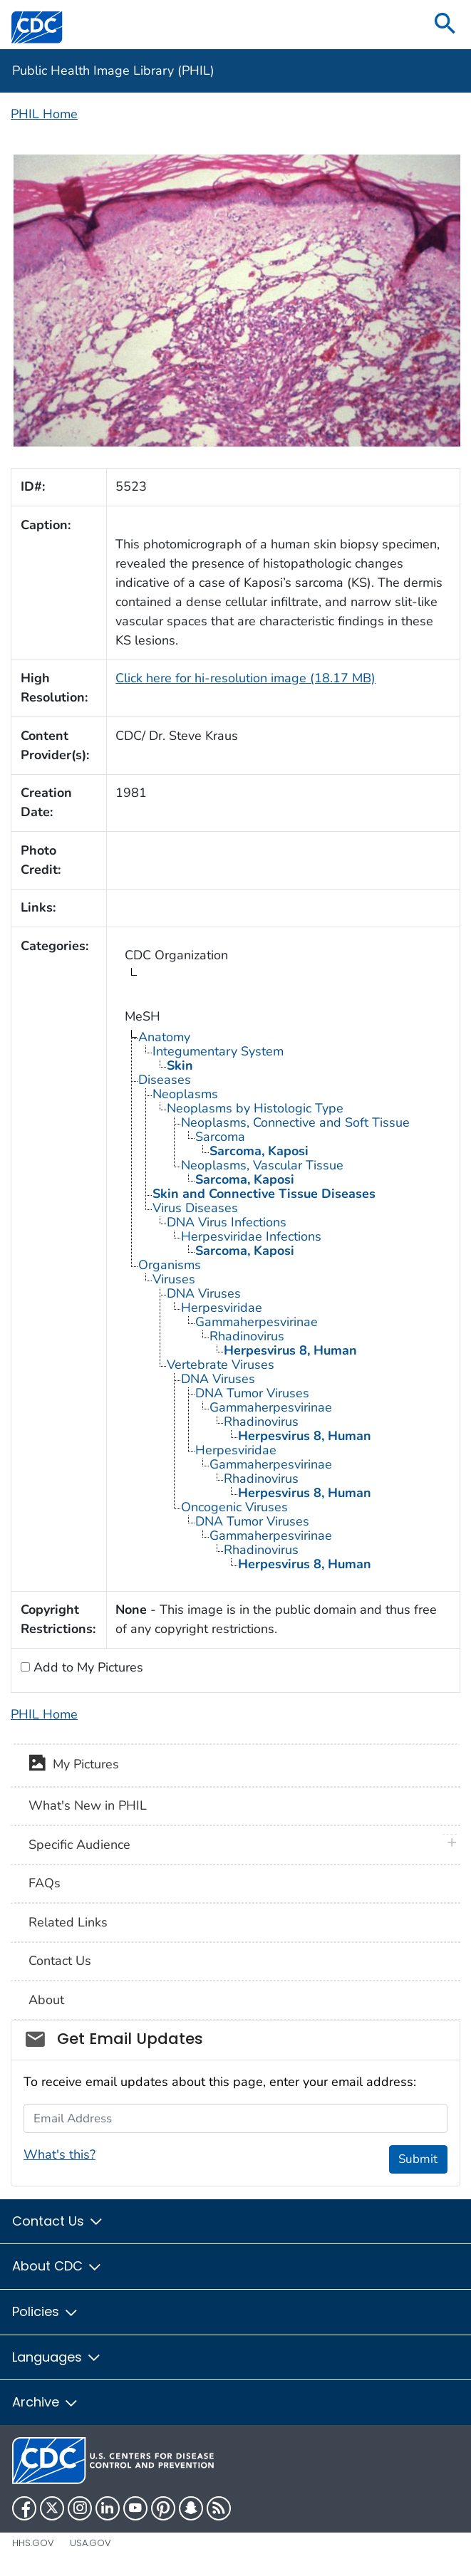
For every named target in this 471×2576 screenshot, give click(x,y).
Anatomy (164, 1036)
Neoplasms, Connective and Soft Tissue (295, 1122)
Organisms (169, 1264)
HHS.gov (33, 2543)
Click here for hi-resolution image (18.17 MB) (245, 678)
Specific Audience (79, 1844)
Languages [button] (57, 2357)
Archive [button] (45, 2402)
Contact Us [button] (58, 2221)
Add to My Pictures (86, 1667)
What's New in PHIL (88, 1805)
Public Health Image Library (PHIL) (113, 70)
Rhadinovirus (246, 1336)
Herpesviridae (221, 1307)
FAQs (45, 1883)
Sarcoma (220, 1136)
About (46, 1999)
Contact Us (60, 1960)
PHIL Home (44, 113)
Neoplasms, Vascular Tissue (262, 1165)
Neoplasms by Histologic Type (255, 1108)
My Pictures (74, 1765)
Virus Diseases (195, 1207)
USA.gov (90, 2543)
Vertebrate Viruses (220, 1364)
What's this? (59, 2154)
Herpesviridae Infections (251, 1236)
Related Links (68, 1922)
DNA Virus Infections (226, 1222)
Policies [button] (45, 2311)
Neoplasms (185, 1093)
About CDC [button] (57, 2266)
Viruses (173, 1279)
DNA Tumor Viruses (252, 1393)
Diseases (164, 1079)
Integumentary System (218, 1051)
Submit (418, 2159)
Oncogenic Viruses (234, 1507)
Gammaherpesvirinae (256, 1321)
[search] (445, 25)
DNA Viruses (204, 1293)
